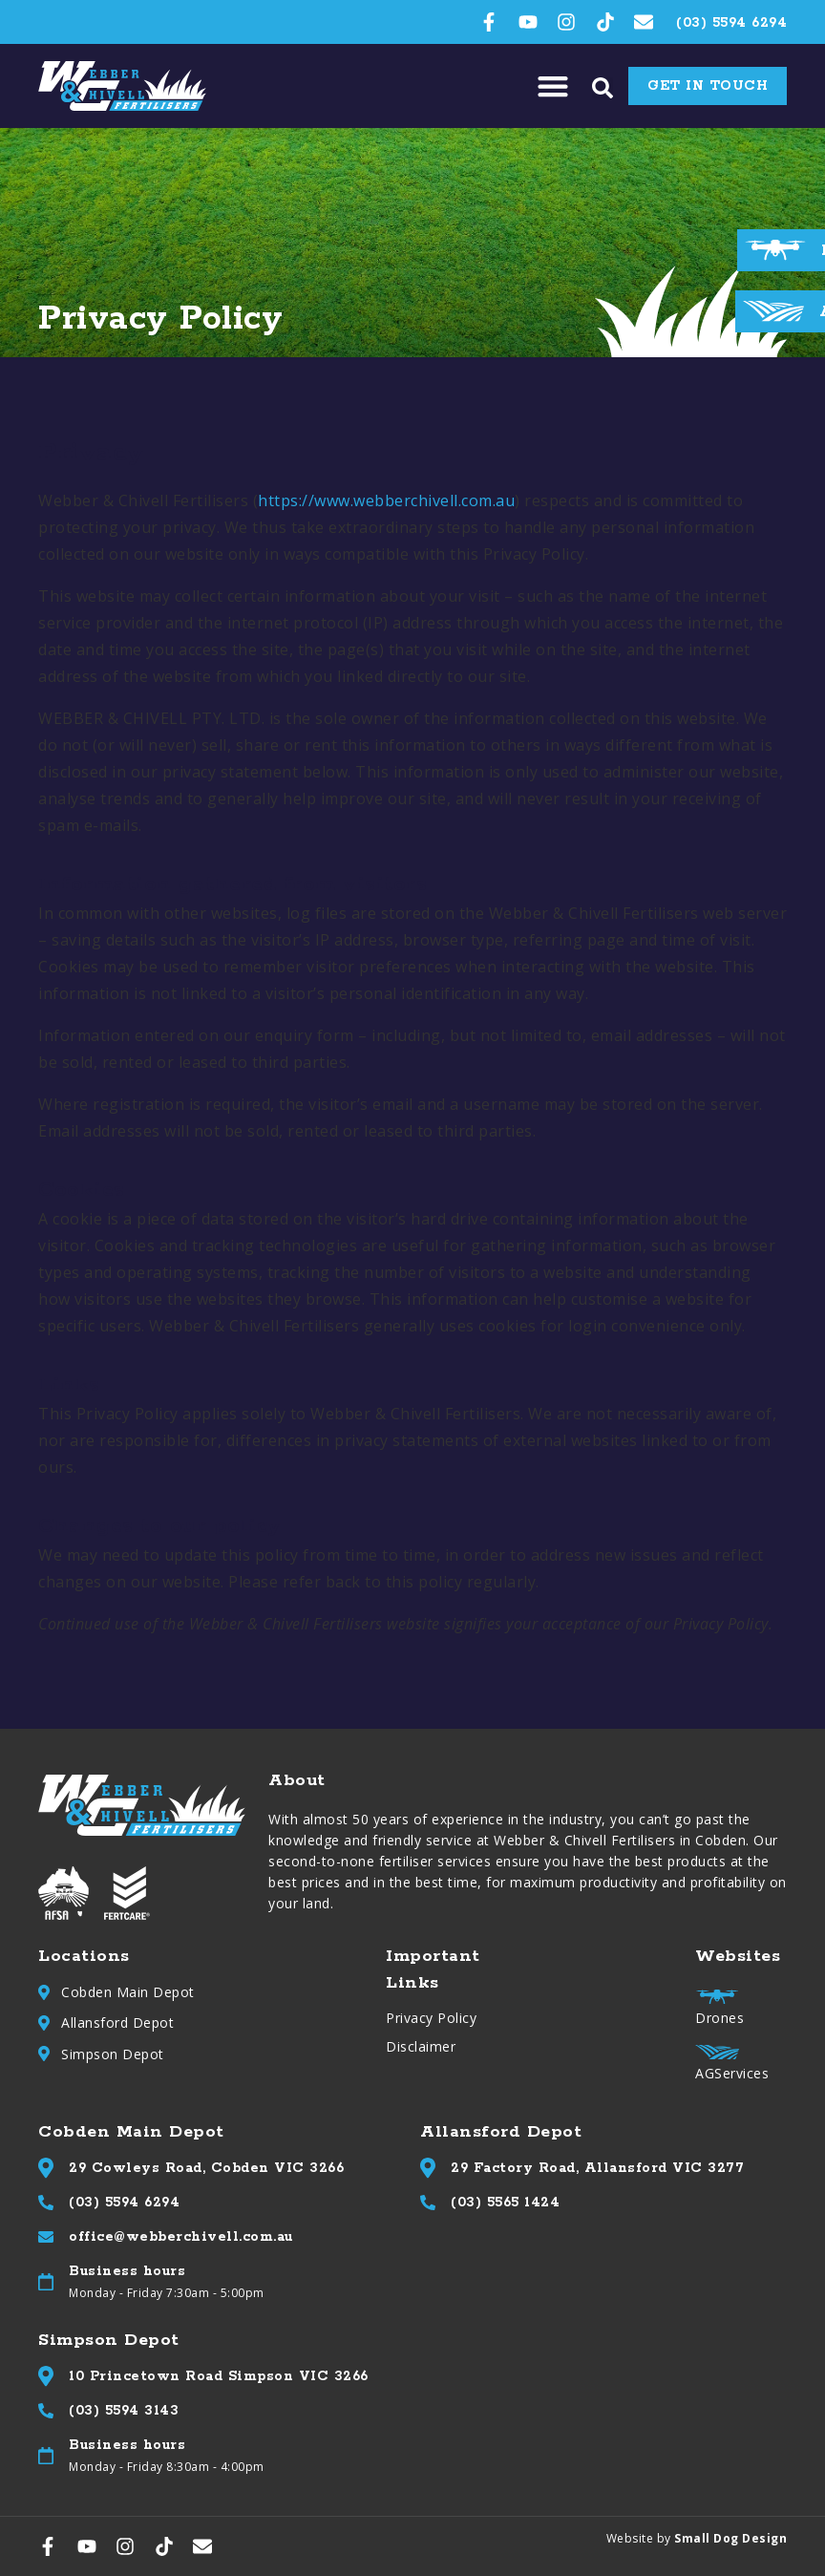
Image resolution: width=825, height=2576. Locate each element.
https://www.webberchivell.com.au (386, 500)
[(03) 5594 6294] (45, 2202)
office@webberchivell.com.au (181, 2237)
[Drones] (775, 250)
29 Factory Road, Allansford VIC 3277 (597, 2168)
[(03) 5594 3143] (45, 2410)
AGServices (732, 2073)
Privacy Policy (431, 2018)
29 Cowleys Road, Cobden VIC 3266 (206, 2168)
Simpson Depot (112, 2054)
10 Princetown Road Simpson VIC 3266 (219, 2376)
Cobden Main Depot (128, 1992)
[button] (552, 86)
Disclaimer (420, 2046)
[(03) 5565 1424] (427, 2202)
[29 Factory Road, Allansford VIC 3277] (427, 2168)
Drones (719, 2018)
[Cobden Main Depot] (44, 1992)
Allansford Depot (117, 2022)
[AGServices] (773, 311)
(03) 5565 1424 (505, 2202)
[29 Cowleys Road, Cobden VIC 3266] (45, 2168)
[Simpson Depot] (44, 2053)
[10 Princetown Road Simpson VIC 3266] (45, 2376)
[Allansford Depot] (44, 2023)
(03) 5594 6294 (124, 2202)
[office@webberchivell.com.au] (45, 2237)
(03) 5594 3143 (124, 2410)
